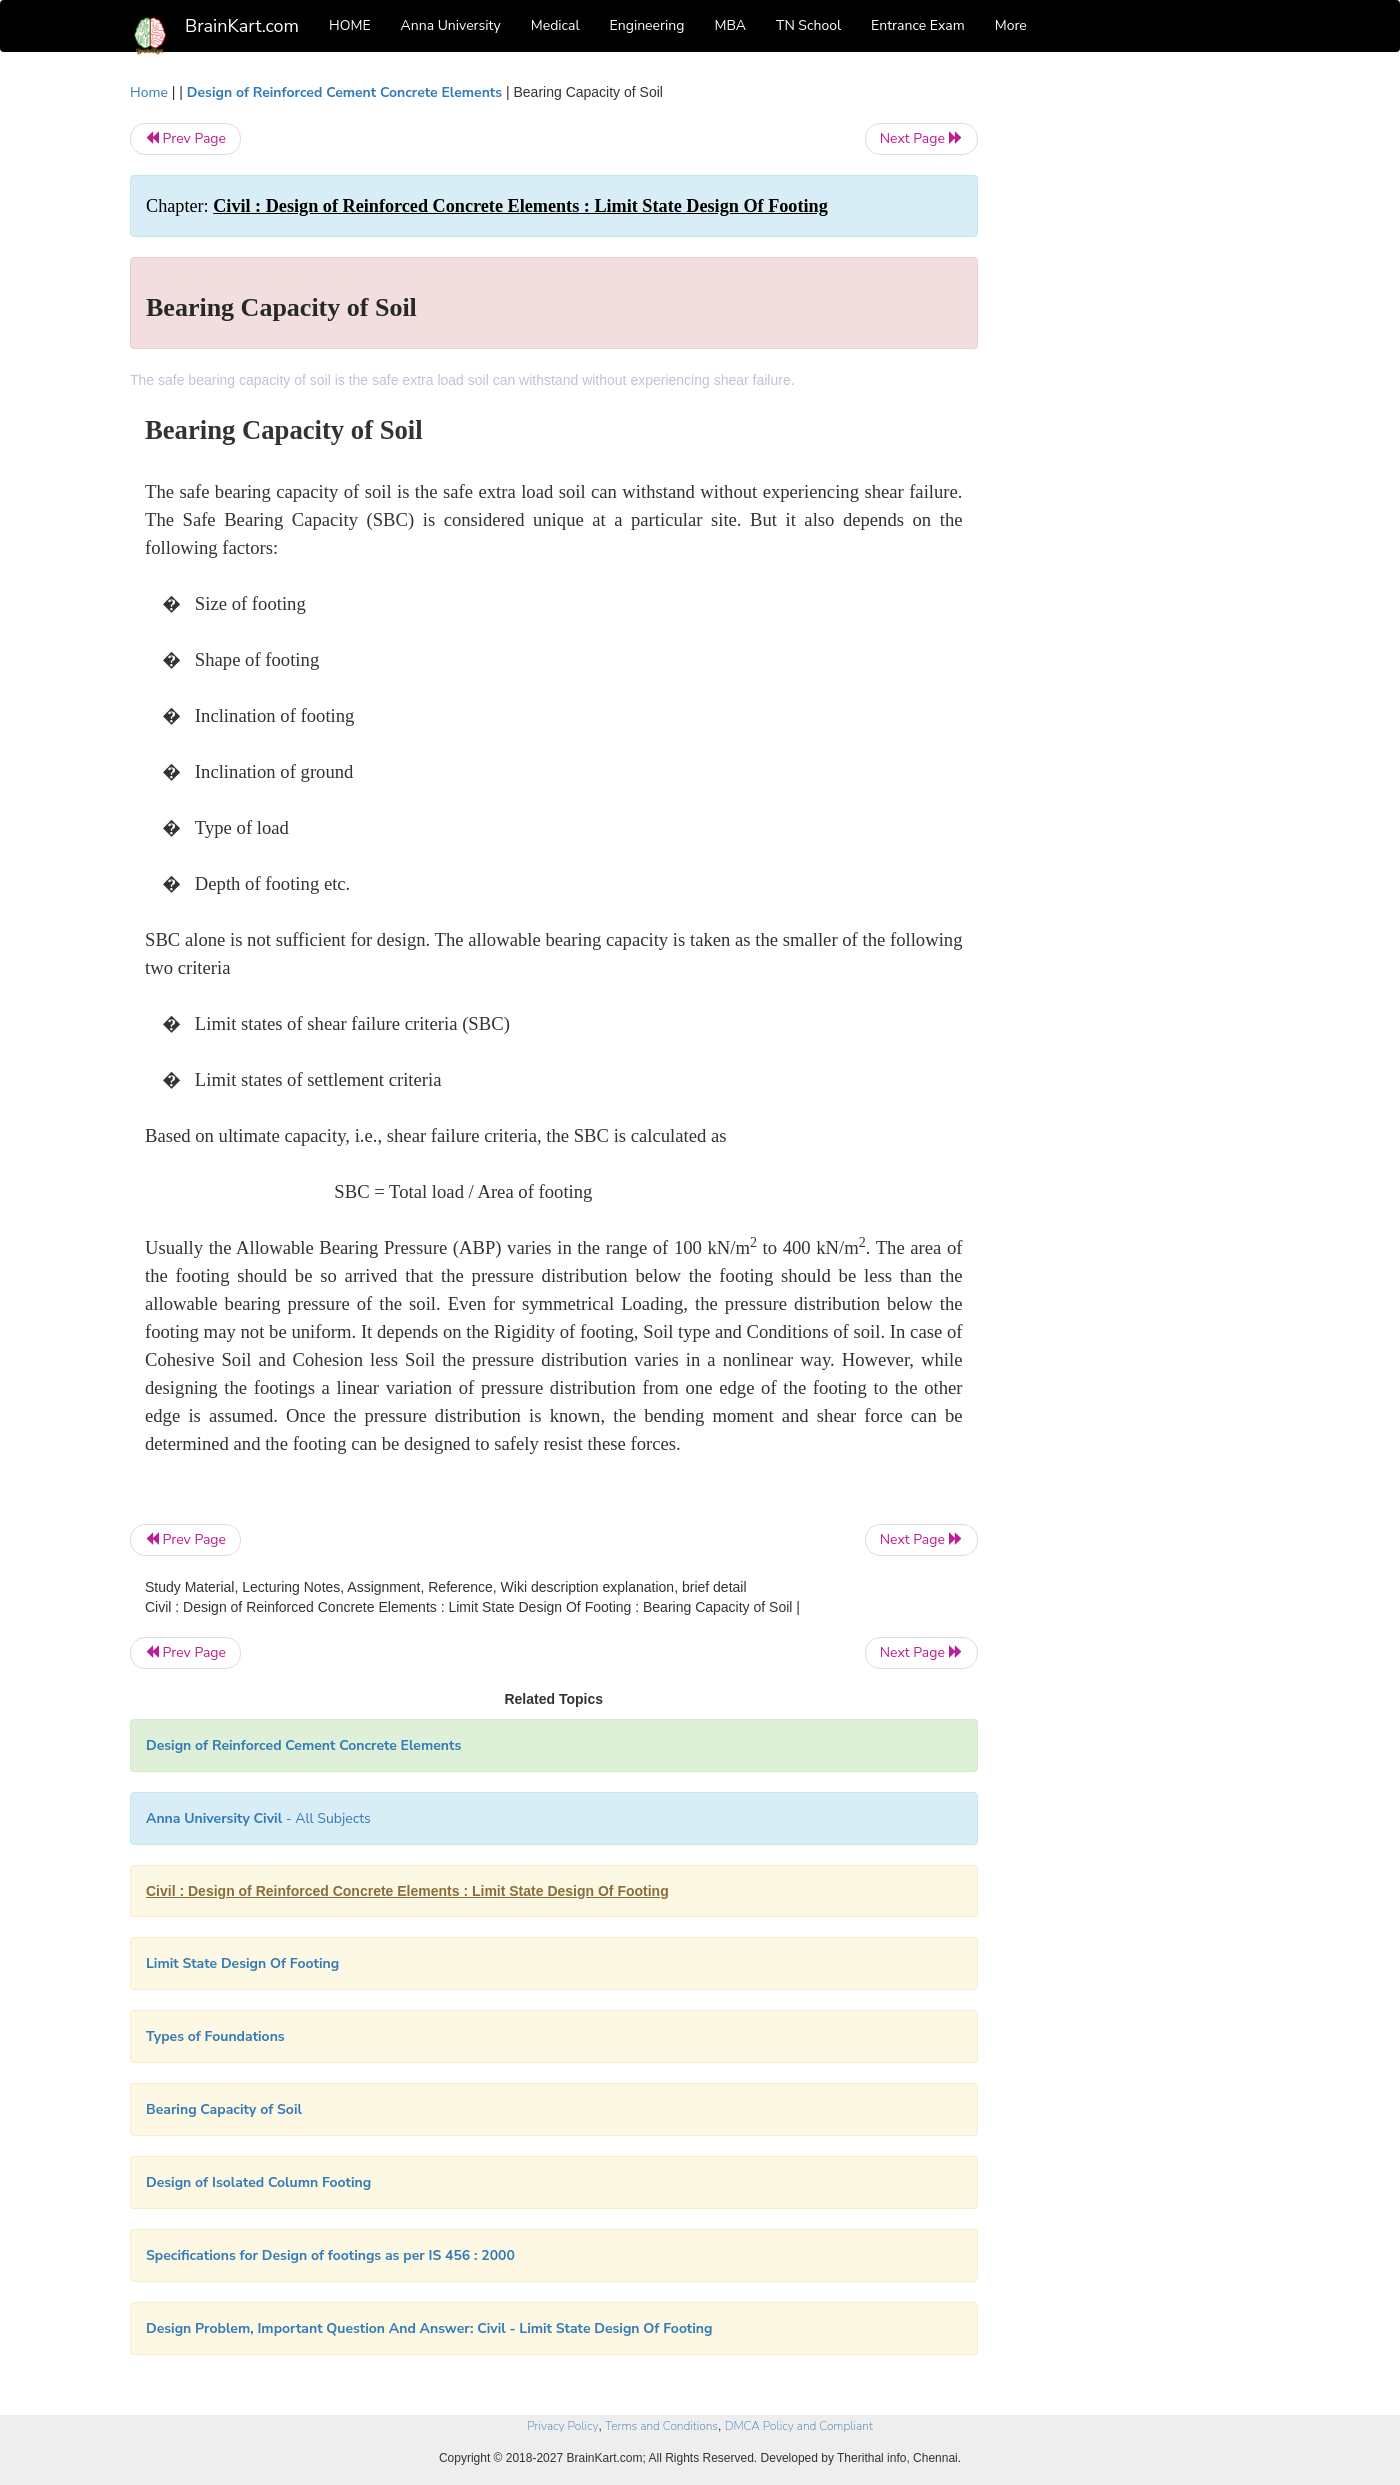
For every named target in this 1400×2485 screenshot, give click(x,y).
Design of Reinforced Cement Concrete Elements (344, 92)
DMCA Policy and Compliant (799, 2426)
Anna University (451, 25)
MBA (730, 25)
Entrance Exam (918, 25)
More (1011, 25)
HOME (350, 25)
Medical (555, 25)
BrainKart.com (242, 26)
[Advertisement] (1139, 382)
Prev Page (185, 138)
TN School (808, 25)
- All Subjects (258, 1818)
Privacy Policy (562, 2426)
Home (149, 92)
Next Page (921, 138)
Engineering (647, 25)
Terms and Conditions (661, 2426)
